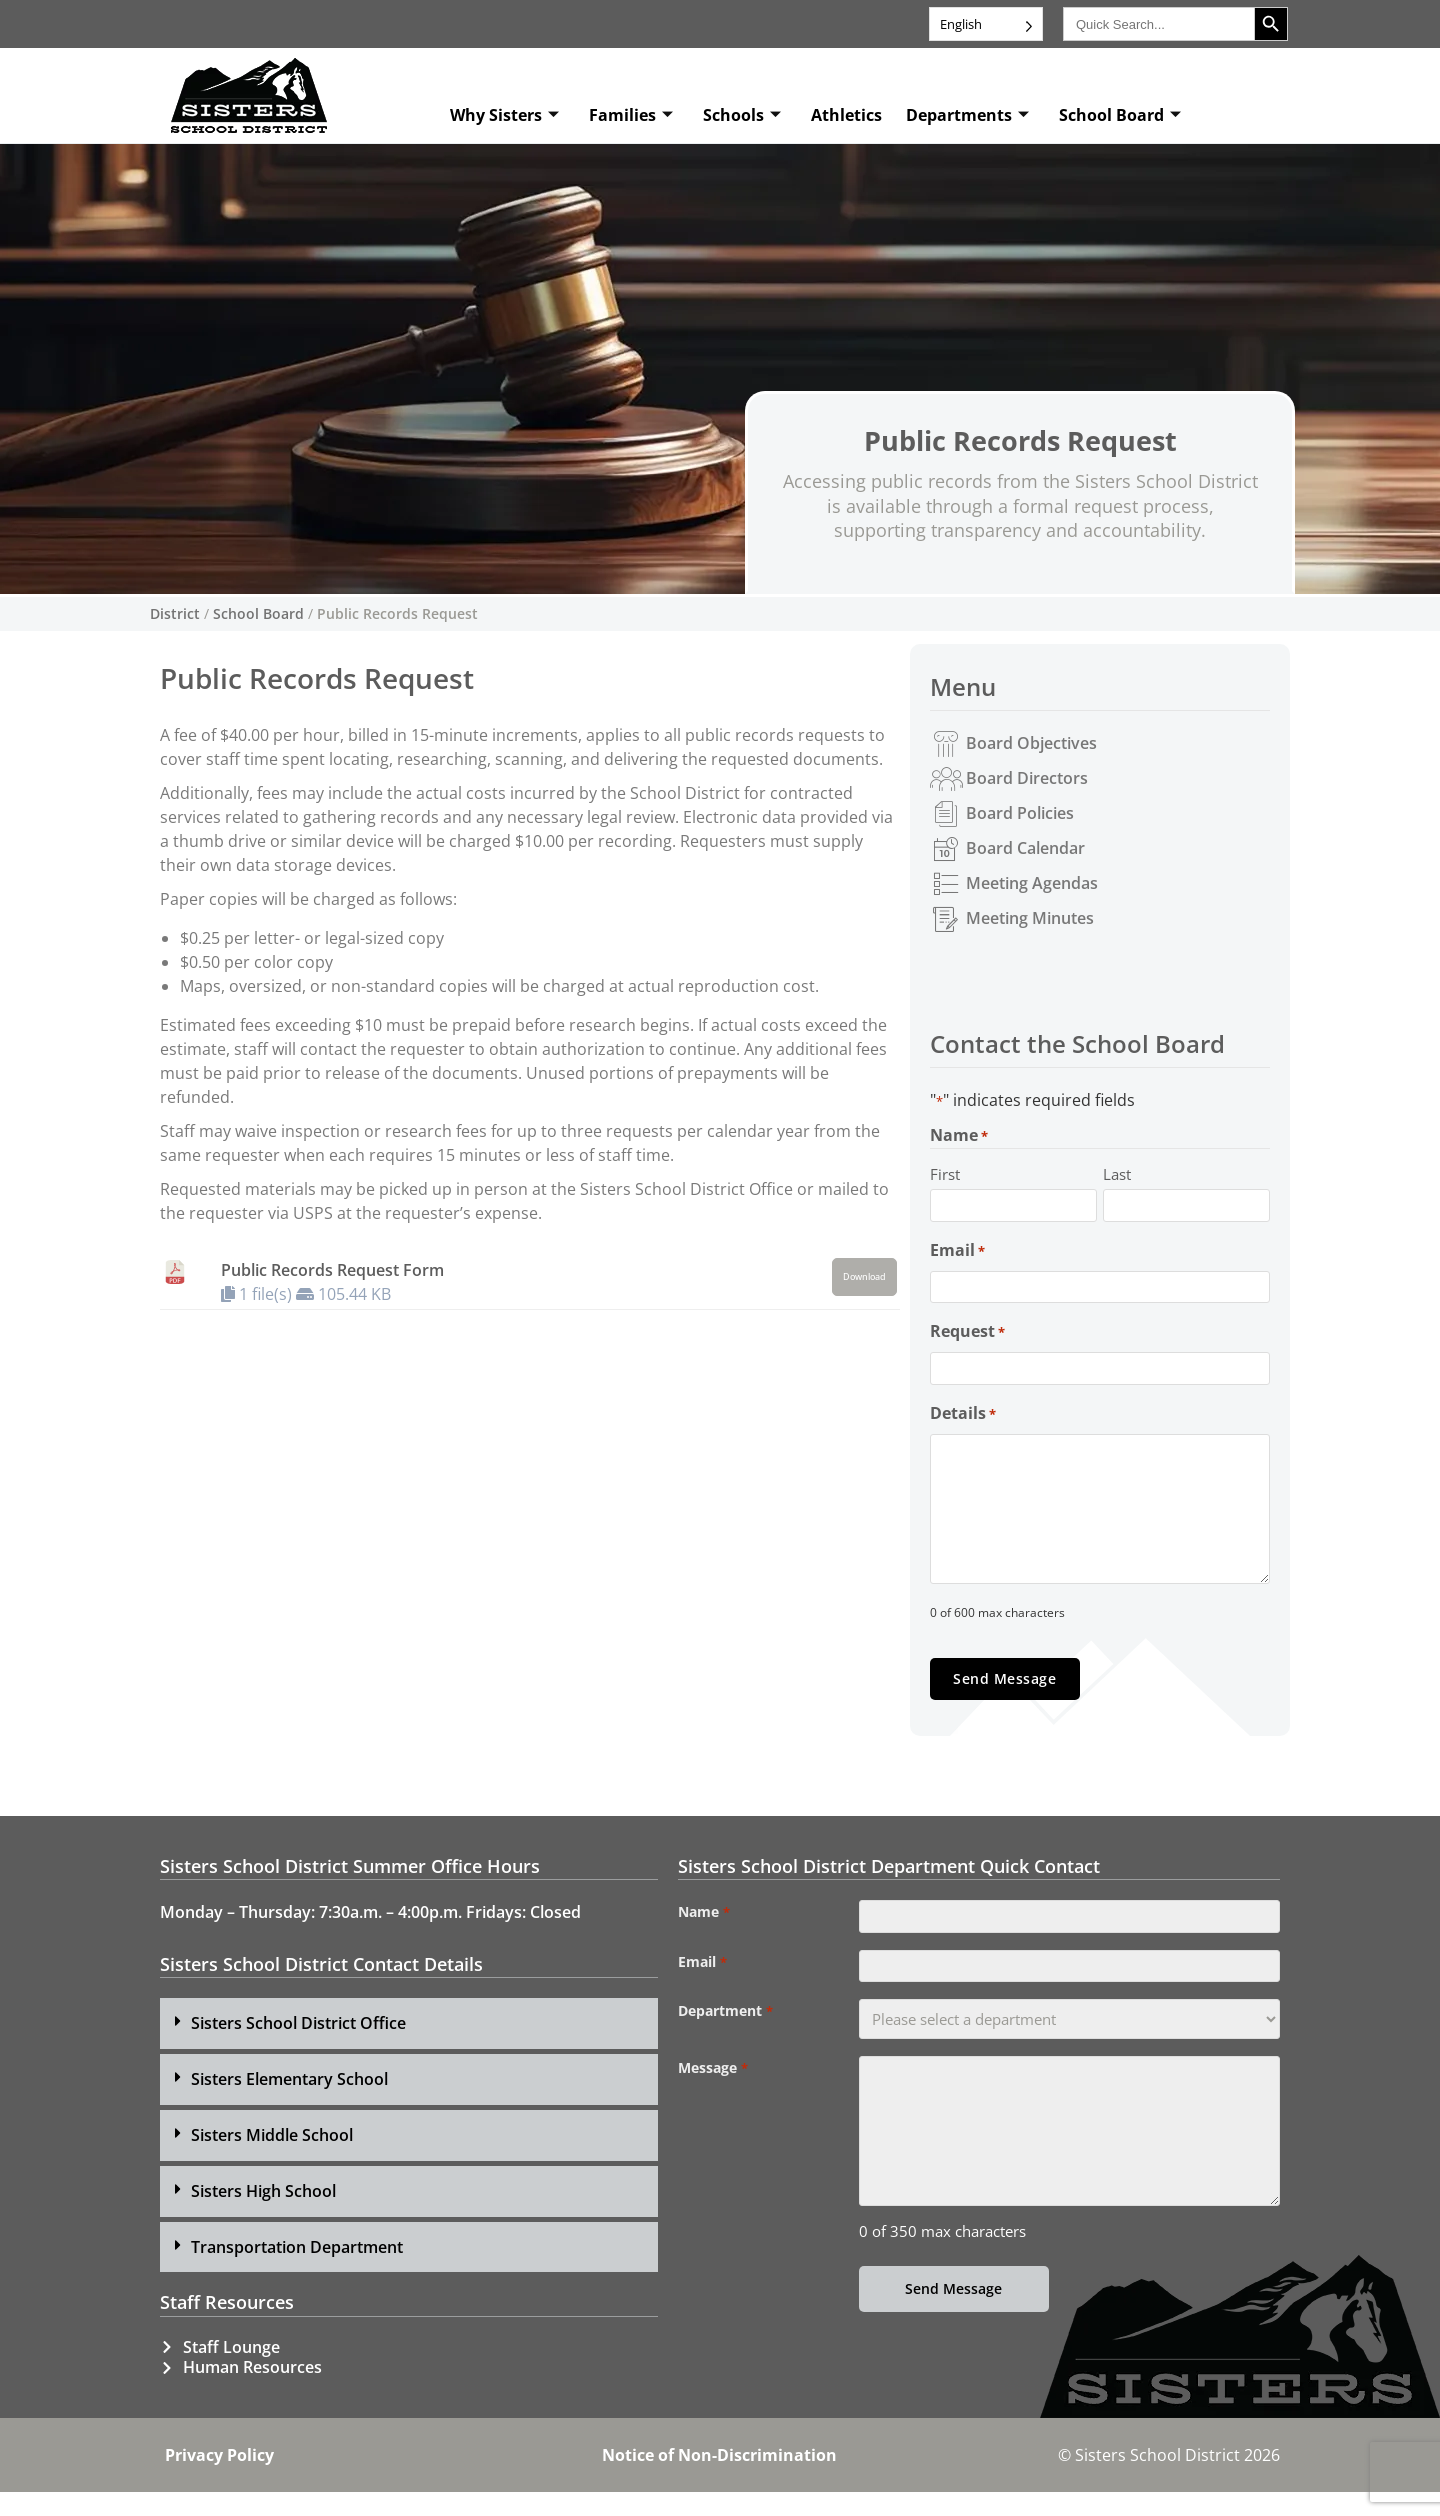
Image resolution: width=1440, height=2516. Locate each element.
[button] (409, 2048)
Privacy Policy (219, 2479)
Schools (742, 115)
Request (967, 1347)
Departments (967, 115)
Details (963, 1436)
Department (725, 2050)
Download (864, 1277)
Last (1117, 1174)
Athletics (846, 115)
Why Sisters (504, 115)
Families (631, 115)
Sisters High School (263, 2215)
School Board (1120, 115)
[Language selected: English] (986, 24)
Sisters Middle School (272, 2159)
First (945, 1174)
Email (957, 1258)
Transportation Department (297, 2271)
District (175, 613)
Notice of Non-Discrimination (719, 2479)
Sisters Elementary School (289, 2103)
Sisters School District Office (298, 2048)
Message (712, 2107)
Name (703, 1936)
